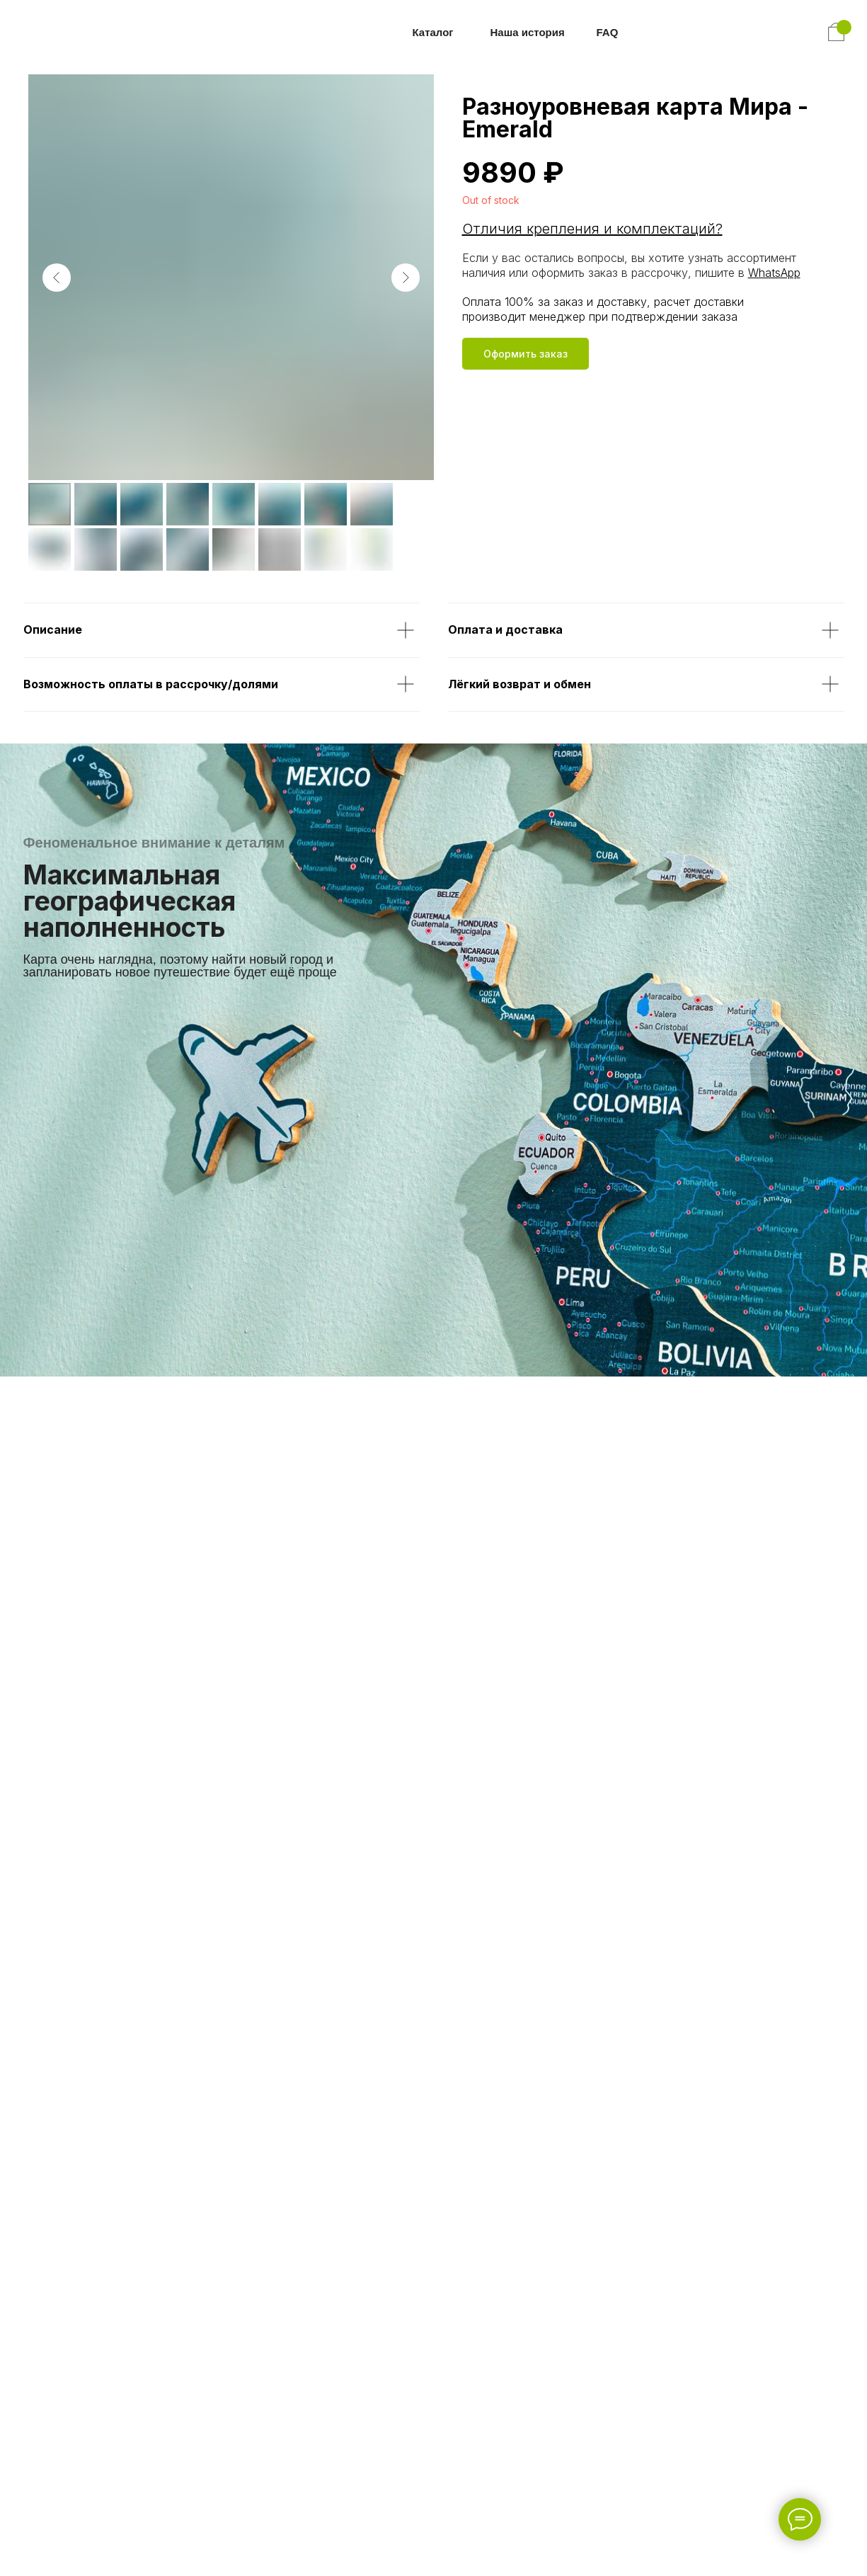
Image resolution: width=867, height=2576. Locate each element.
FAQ (608, 32)
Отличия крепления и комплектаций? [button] (592, 228)
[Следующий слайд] (405, 277)
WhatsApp (774, 273)
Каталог (433, 32)
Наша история (527, 32)
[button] (525, 354)
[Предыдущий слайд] (56, 277)
